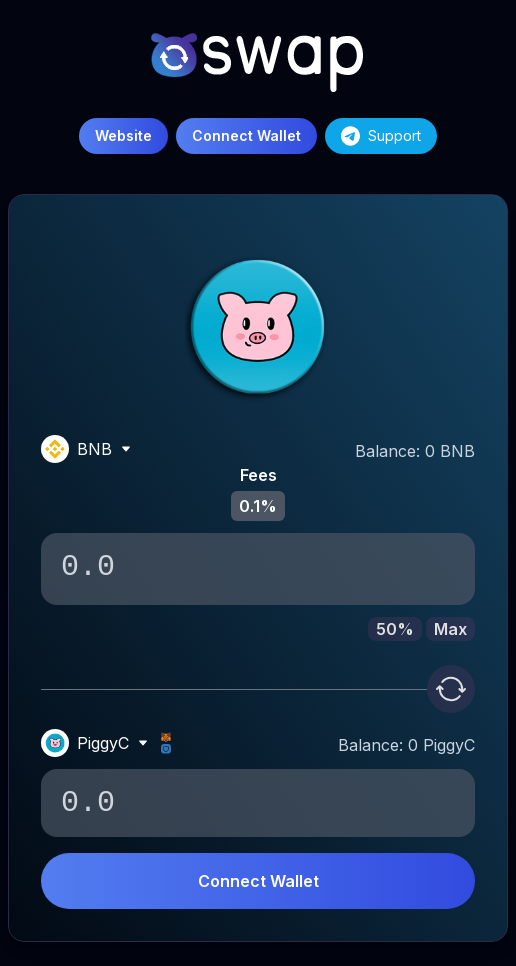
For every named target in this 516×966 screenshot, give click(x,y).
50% (395, 629)
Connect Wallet (258, 881)
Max (450, 629)
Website (123, 135)
